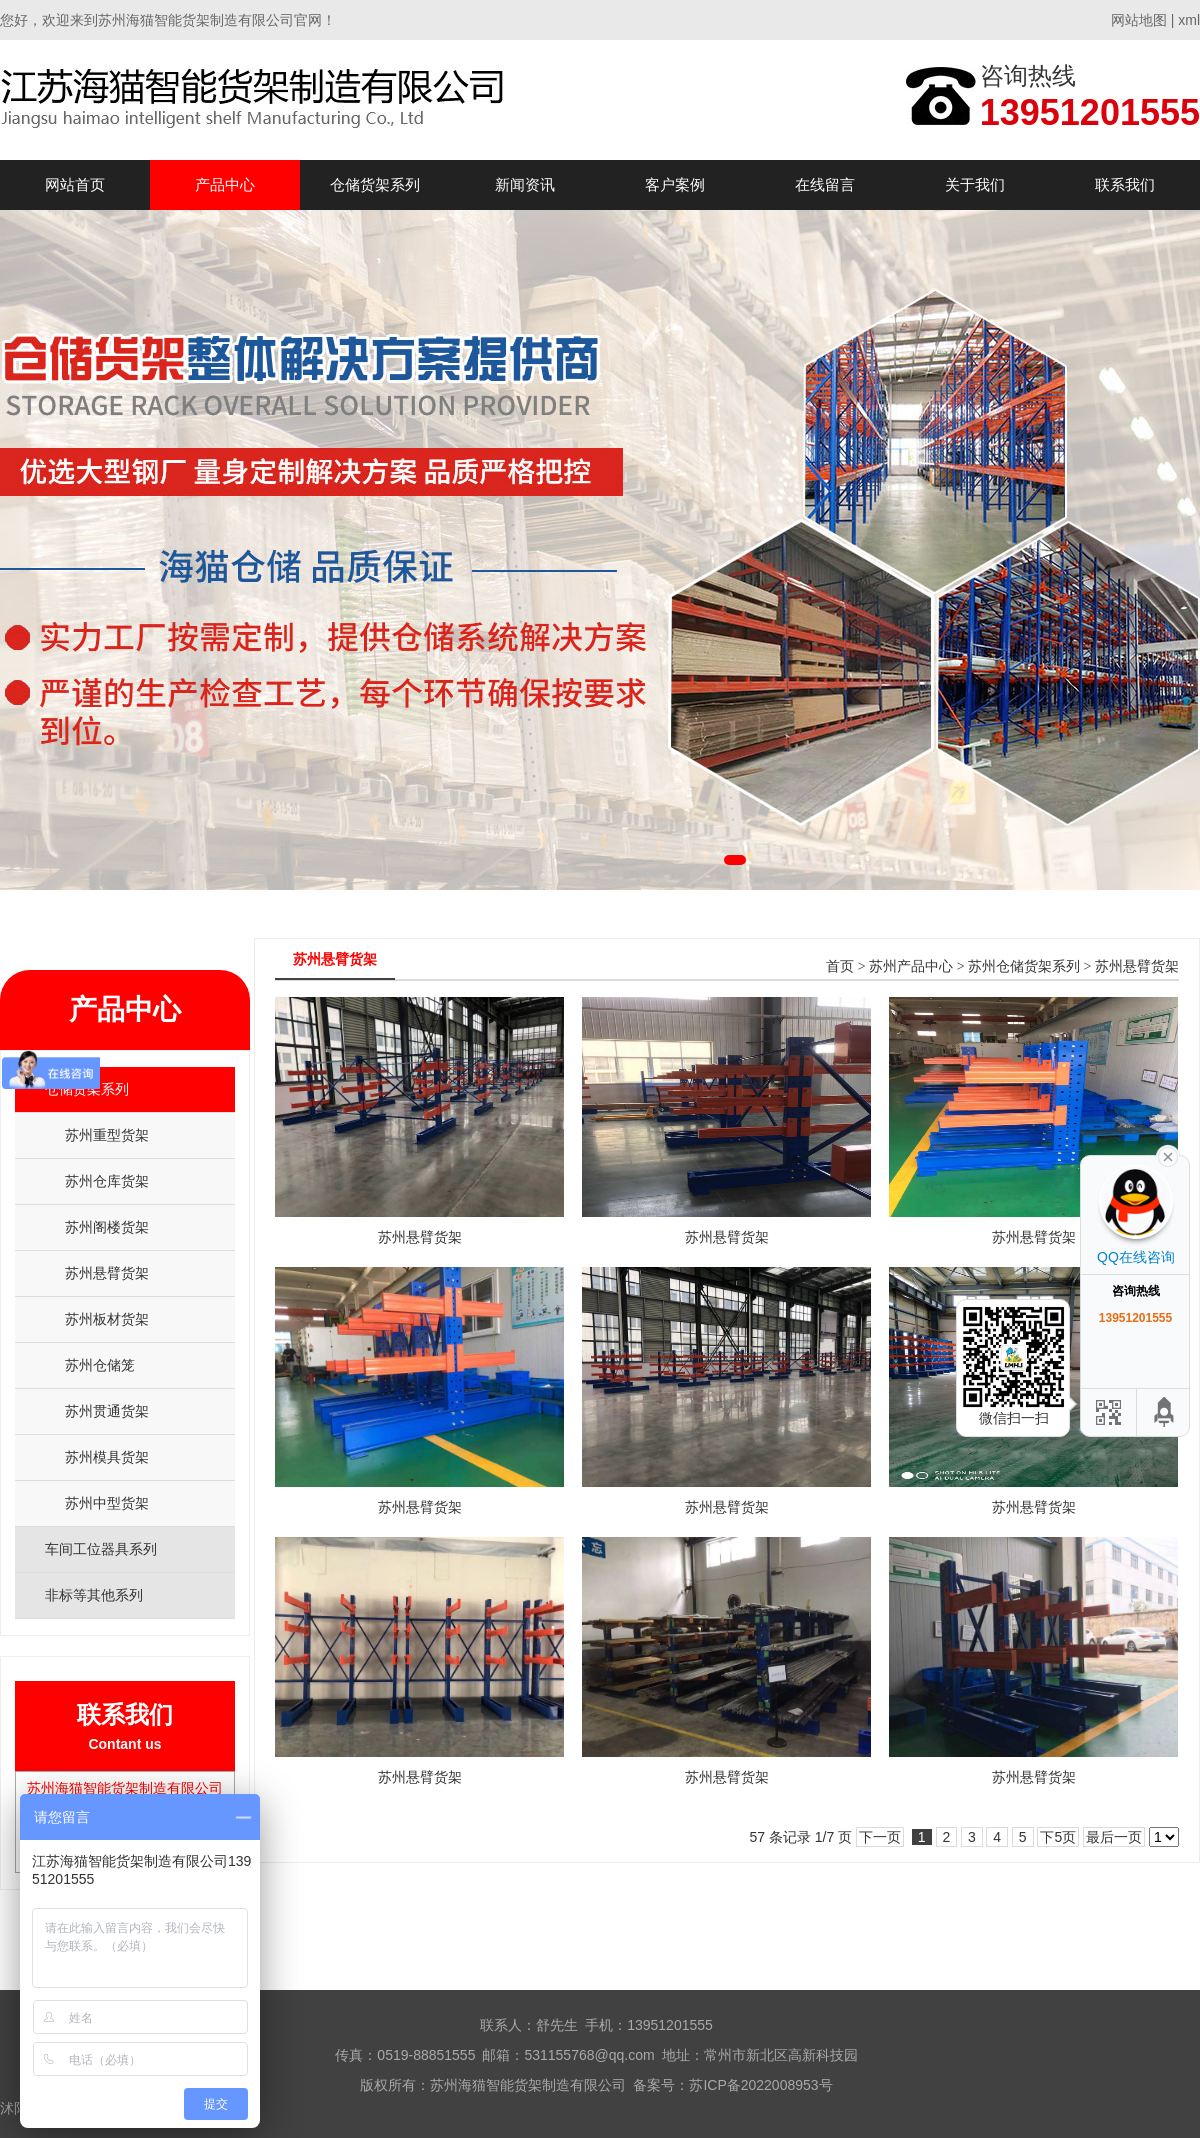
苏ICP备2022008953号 (760, 2085)
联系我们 (1125, 184)
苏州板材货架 (107, 1319)
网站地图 (1139, 20)
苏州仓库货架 (107, 1181)
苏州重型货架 (107, 1135)
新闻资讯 (525, 184)
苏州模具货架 (107, 1457)
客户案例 (675, 184)
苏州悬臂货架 (107, 1273)
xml (1189, 20)
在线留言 (825, 184)
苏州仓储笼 (100, 1365)
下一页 (880, 1837)
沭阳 (14, 2108)
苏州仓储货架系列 (1024, 966)
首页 (840, 966)
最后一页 (1114, 1837)
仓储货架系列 (375, 184)
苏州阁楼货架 (107, 1227)
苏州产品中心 (911, 966)
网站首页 (75, 184)
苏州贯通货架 (107, 1411)
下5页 (1058, 1837)
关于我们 (975, 184)
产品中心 (225, 184)
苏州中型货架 (107, 1503)
